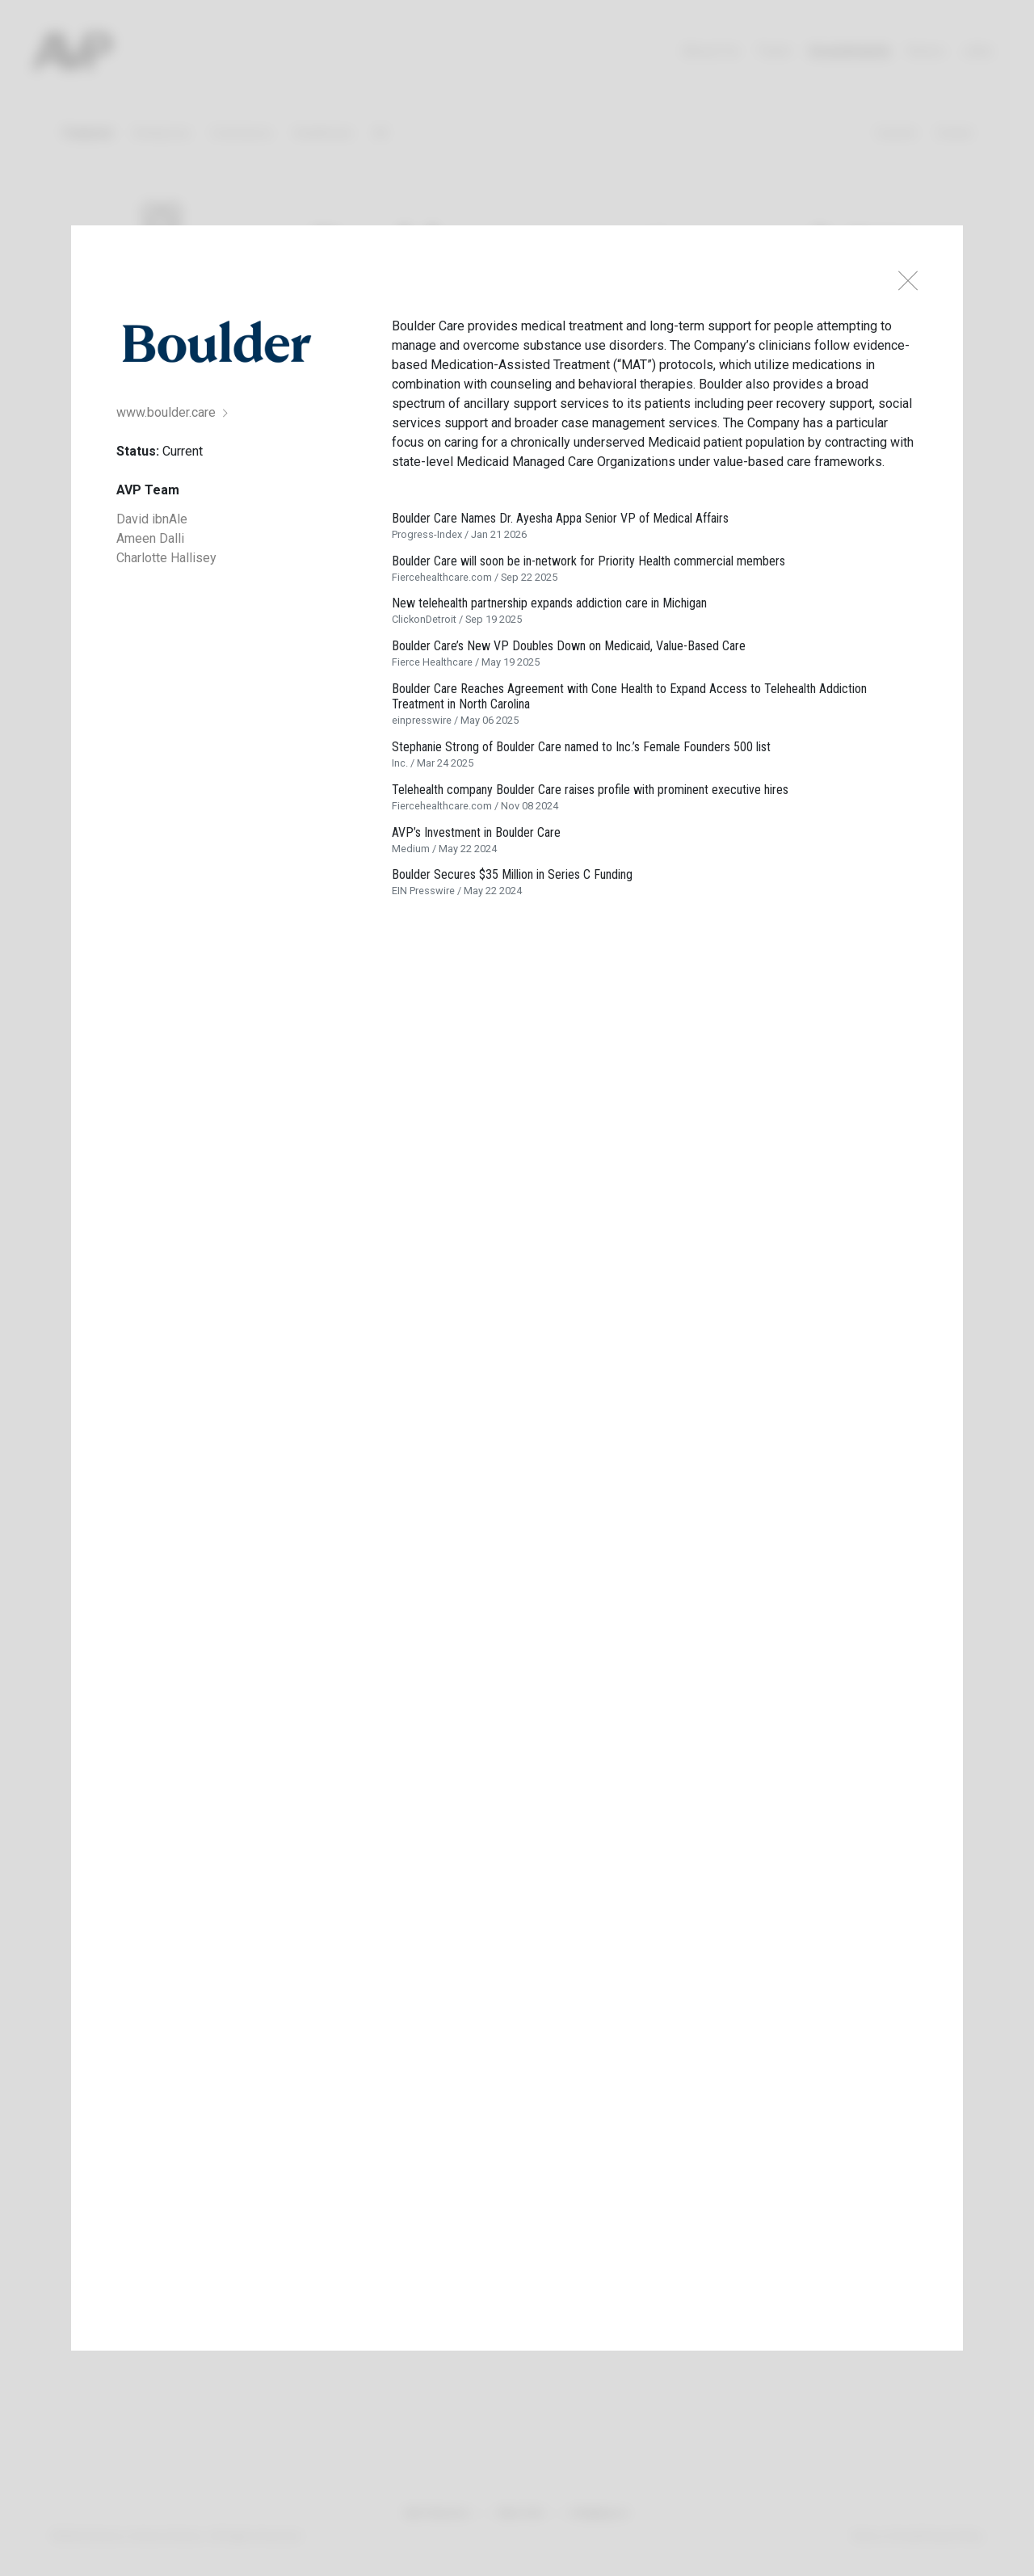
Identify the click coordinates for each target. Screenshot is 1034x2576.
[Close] (908, 281)
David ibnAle (151, 519)
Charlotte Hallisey (166, 557)
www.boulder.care (172, 412)
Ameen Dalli (150, 538)
